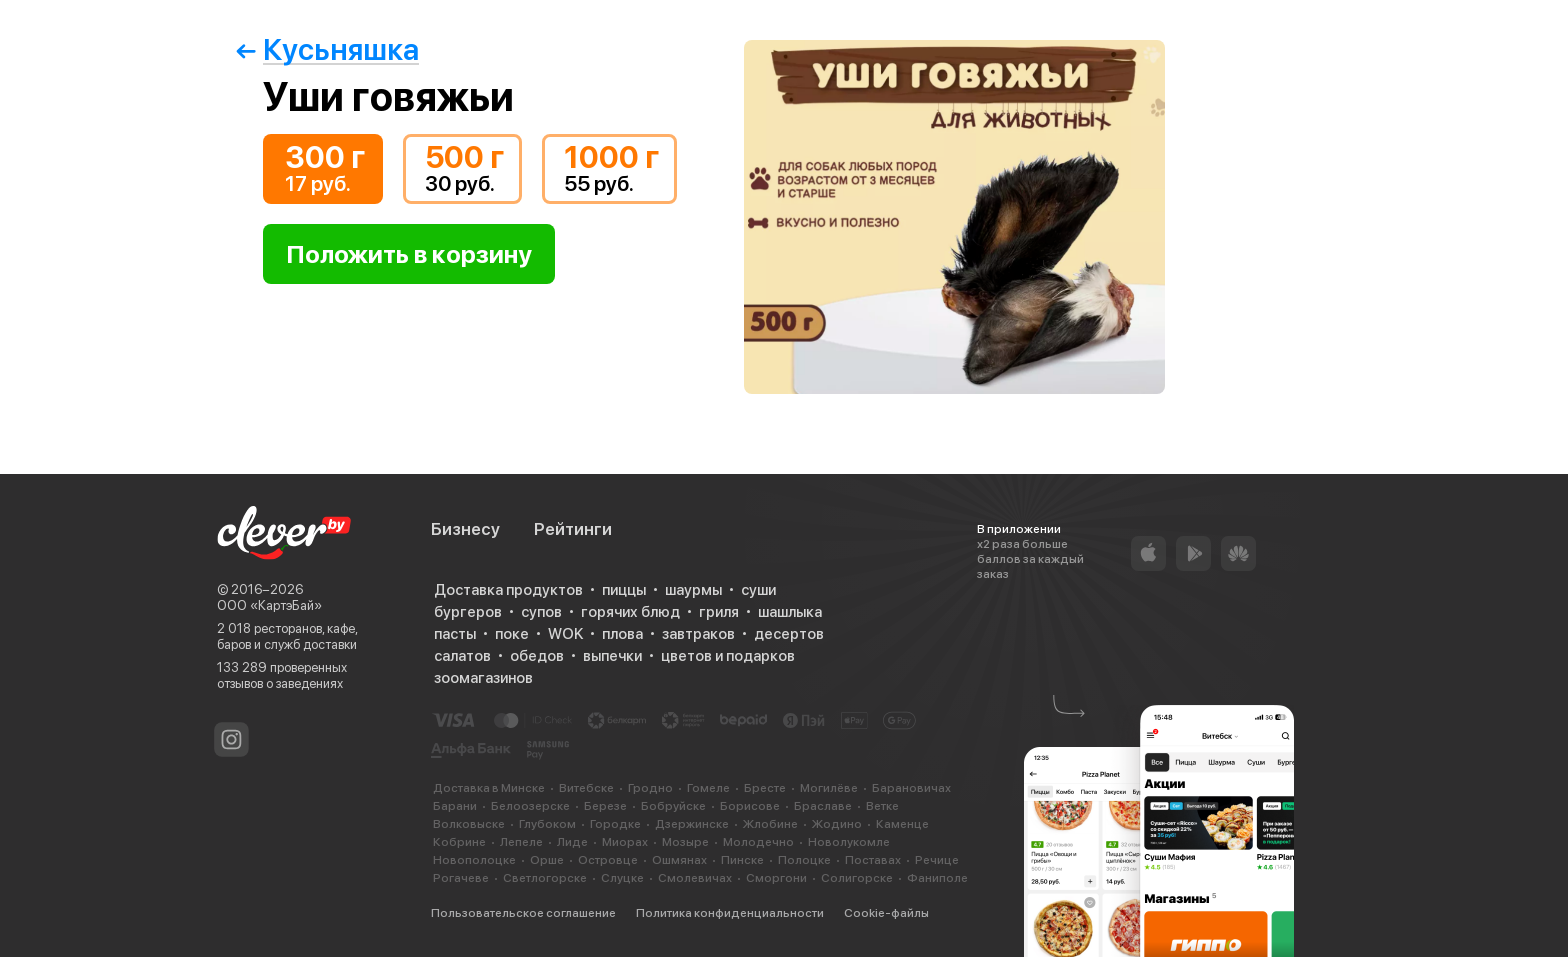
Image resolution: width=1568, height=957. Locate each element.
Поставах (873, 860)
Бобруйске (673, 806)
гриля (719, 612)
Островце (608, 860)
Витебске (586, 788)
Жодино (837, 824)
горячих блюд (630, 612)
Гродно (650, 788)
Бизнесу (465, 529)
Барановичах (911, 788)
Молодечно (758, 842)
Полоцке (804, 860)
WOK (565, 634)
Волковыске (469, 824)
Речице (937, 860)
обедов (537, 656)
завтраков (698, 634)
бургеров (468, 612)
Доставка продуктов (508, 590)
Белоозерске (530, 806)
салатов (462, 656)
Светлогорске (545, 878)
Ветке (882, 806)
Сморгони (776, 878)
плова (622, 634)
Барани (455, 806)
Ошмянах (679, 860)
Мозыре (685, 842)
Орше (547, 860)
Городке (615, 824)
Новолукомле (849, 842)
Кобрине (459, 842)
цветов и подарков (728, 656)
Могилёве (829, 788)
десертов (789, 634)
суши (758, 590)
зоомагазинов (483, 678)
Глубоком (547, 824)
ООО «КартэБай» (269, 605)
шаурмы (693, 590)
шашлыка (790, 612)
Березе (605, 806)
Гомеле (708, 788)
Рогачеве (461, 878)
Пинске (742, 860)
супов (541, 612)
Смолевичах (695, 878)
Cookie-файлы (886, 913)
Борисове (750, 806)
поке (512, 634)
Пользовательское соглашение (523, 913)
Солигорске (857, 878)
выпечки (612, 656)
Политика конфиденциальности (730, 913)
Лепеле (521, 842)
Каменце (902, 824)
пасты (455, 634)
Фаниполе (937, 878)
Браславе (823, 806)
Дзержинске (692, 824)
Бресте (765, 788)
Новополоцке (474, 860)
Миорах (625, 842)
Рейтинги (573, 529)
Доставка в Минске (489, 788)
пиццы (624, 590)
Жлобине (770, 824)
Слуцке (622, 878)
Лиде (572, 842)
